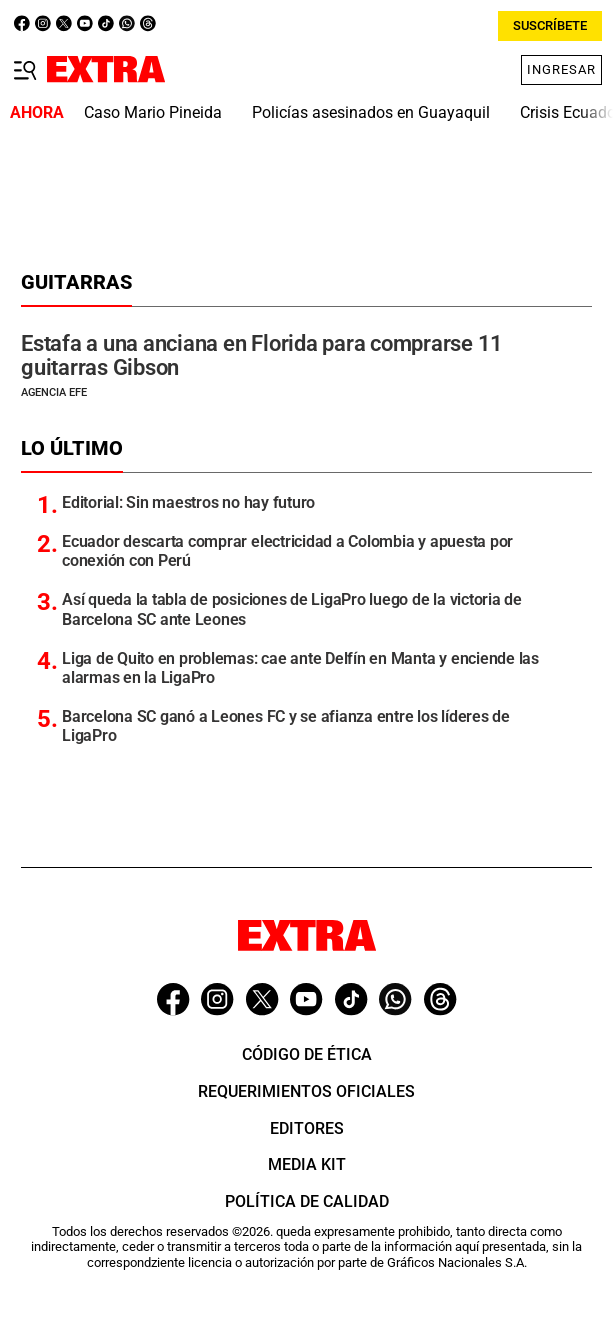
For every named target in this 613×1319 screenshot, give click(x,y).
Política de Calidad (307, 1201)
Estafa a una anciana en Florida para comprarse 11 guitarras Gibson (262, 355)
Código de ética (307, 1054)
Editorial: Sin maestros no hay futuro (188, 502)
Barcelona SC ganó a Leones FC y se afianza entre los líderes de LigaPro (286, 726)
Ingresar (561, 69)
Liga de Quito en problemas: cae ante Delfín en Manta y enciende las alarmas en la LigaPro (300, 668)
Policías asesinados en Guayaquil (371, 112)
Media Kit (307, 1164)
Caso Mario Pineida (153, 112)
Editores (307, 1128)
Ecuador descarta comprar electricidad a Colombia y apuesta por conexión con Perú (287, 551)
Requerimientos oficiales (306, 1091)
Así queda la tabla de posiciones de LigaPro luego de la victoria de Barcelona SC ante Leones (292, 609)
